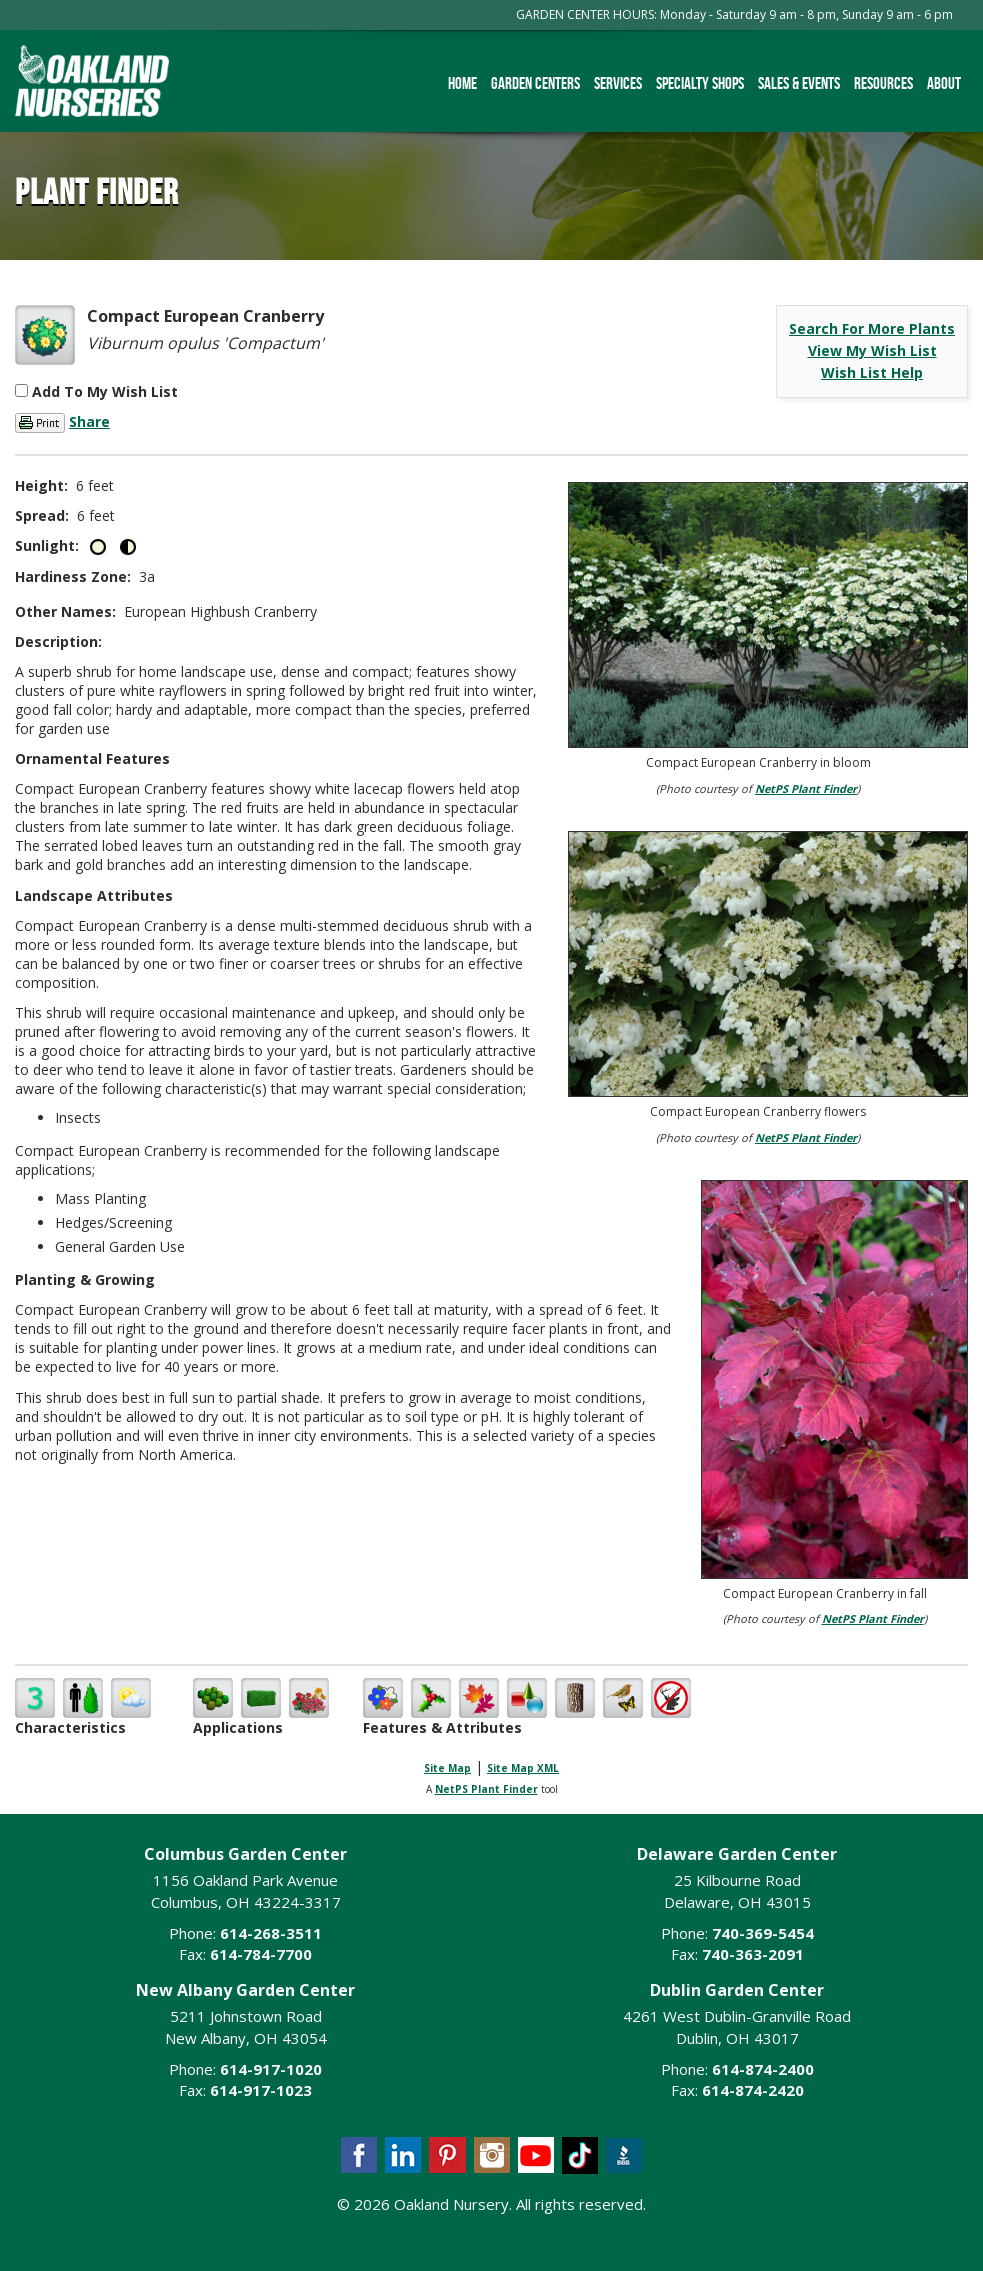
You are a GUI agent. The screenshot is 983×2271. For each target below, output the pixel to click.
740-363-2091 (753, 1954)
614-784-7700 (261, 1954)
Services (618, 83)
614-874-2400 (763, 2069)
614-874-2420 (753, 2090)
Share (89, 421)
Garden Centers (535, 83)
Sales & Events (799, 83)
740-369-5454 (763, 1933)
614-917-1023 (261, 2090)
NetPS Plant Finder (806, 788)
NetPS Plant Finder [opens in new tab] (486, 1789)
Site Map (447, 1768)
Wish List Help (872, 372)
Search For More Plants (872, 328)
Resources (883, 83)
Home (462, 83)
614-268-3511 (271, 1933)
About (944, 83)
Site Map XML (523, 1768)
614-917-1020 (271, 2069)
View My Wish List (872, 350)
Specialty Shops (700, 83)
